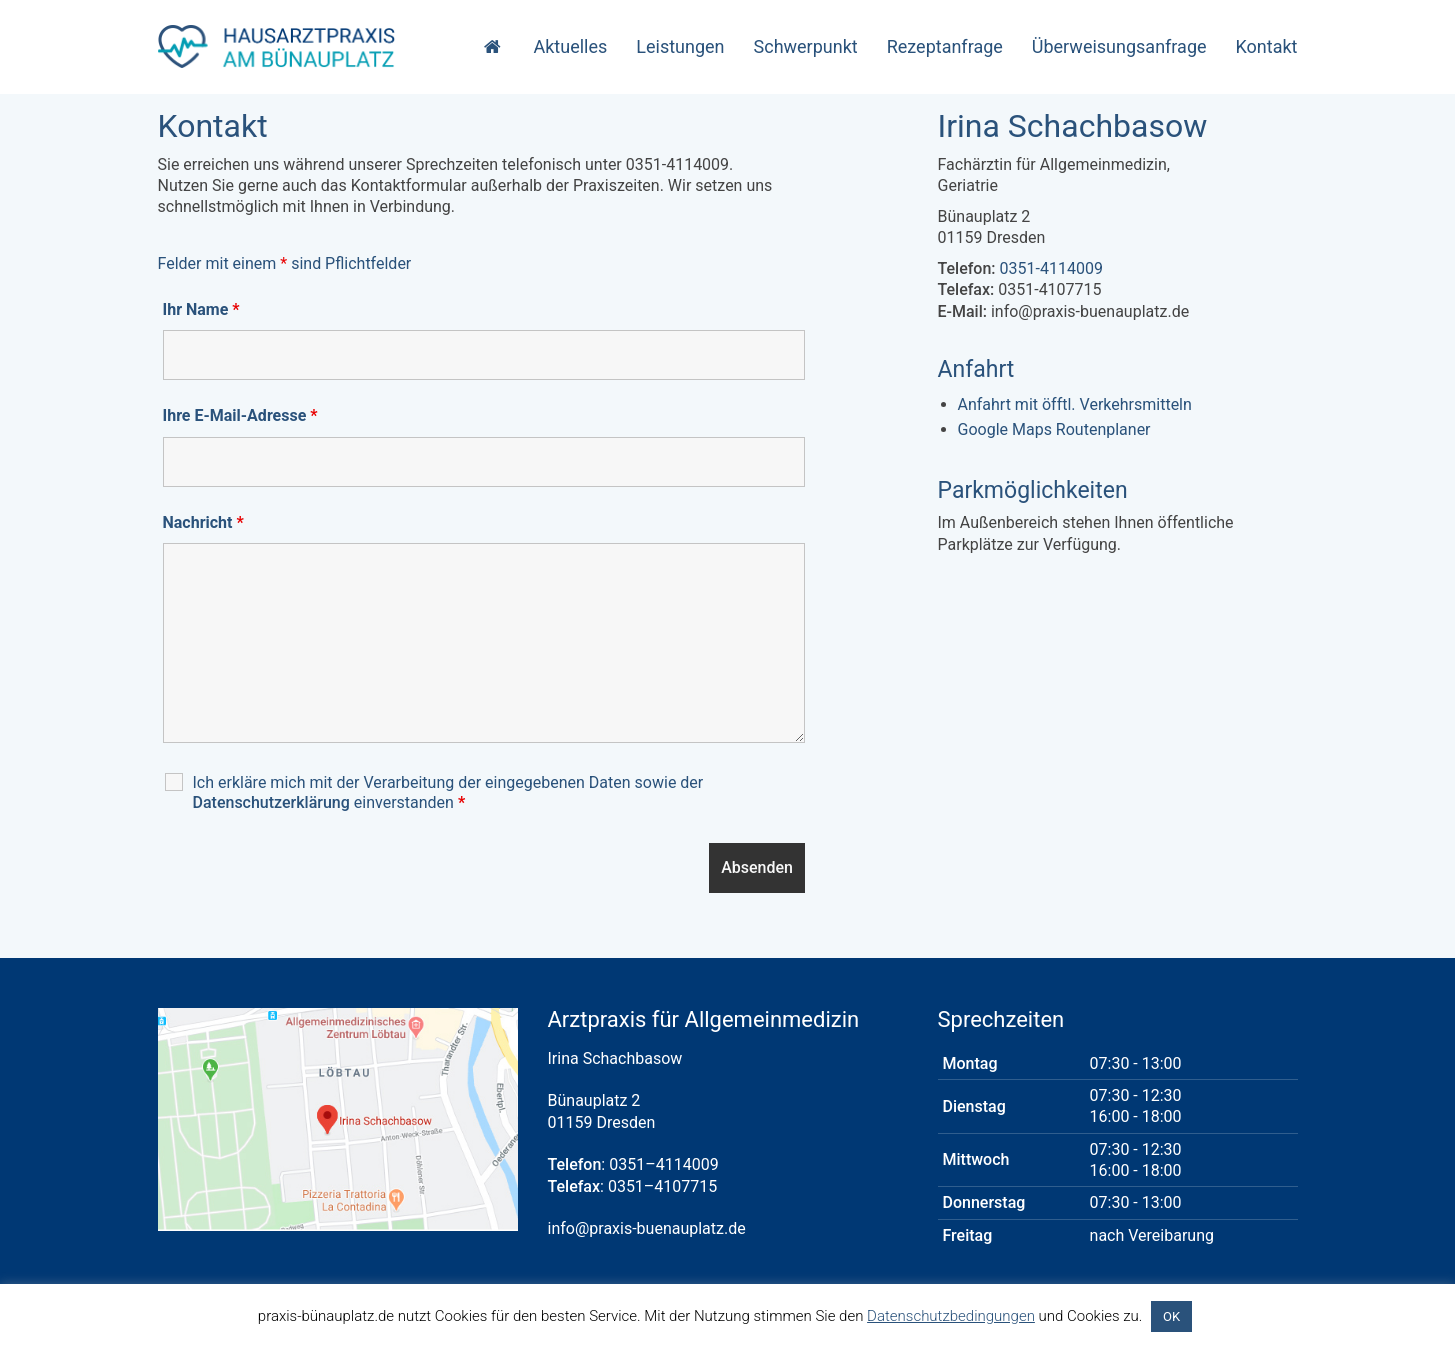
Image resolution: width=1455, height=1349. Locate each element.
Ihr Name (201, 309)
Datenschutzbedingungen (951, 1316)
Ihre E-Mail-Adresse (240, 415)
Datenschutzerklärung (271, 802)
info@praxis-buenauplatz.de (647, 1228)
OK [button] (1171, 1316)
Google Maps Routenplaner (1054, 429)
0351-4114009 (1051, 268)
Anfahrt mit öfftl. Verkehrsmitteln (1075, 404)
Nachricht (203, 522)
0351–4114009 (663, 1164)
